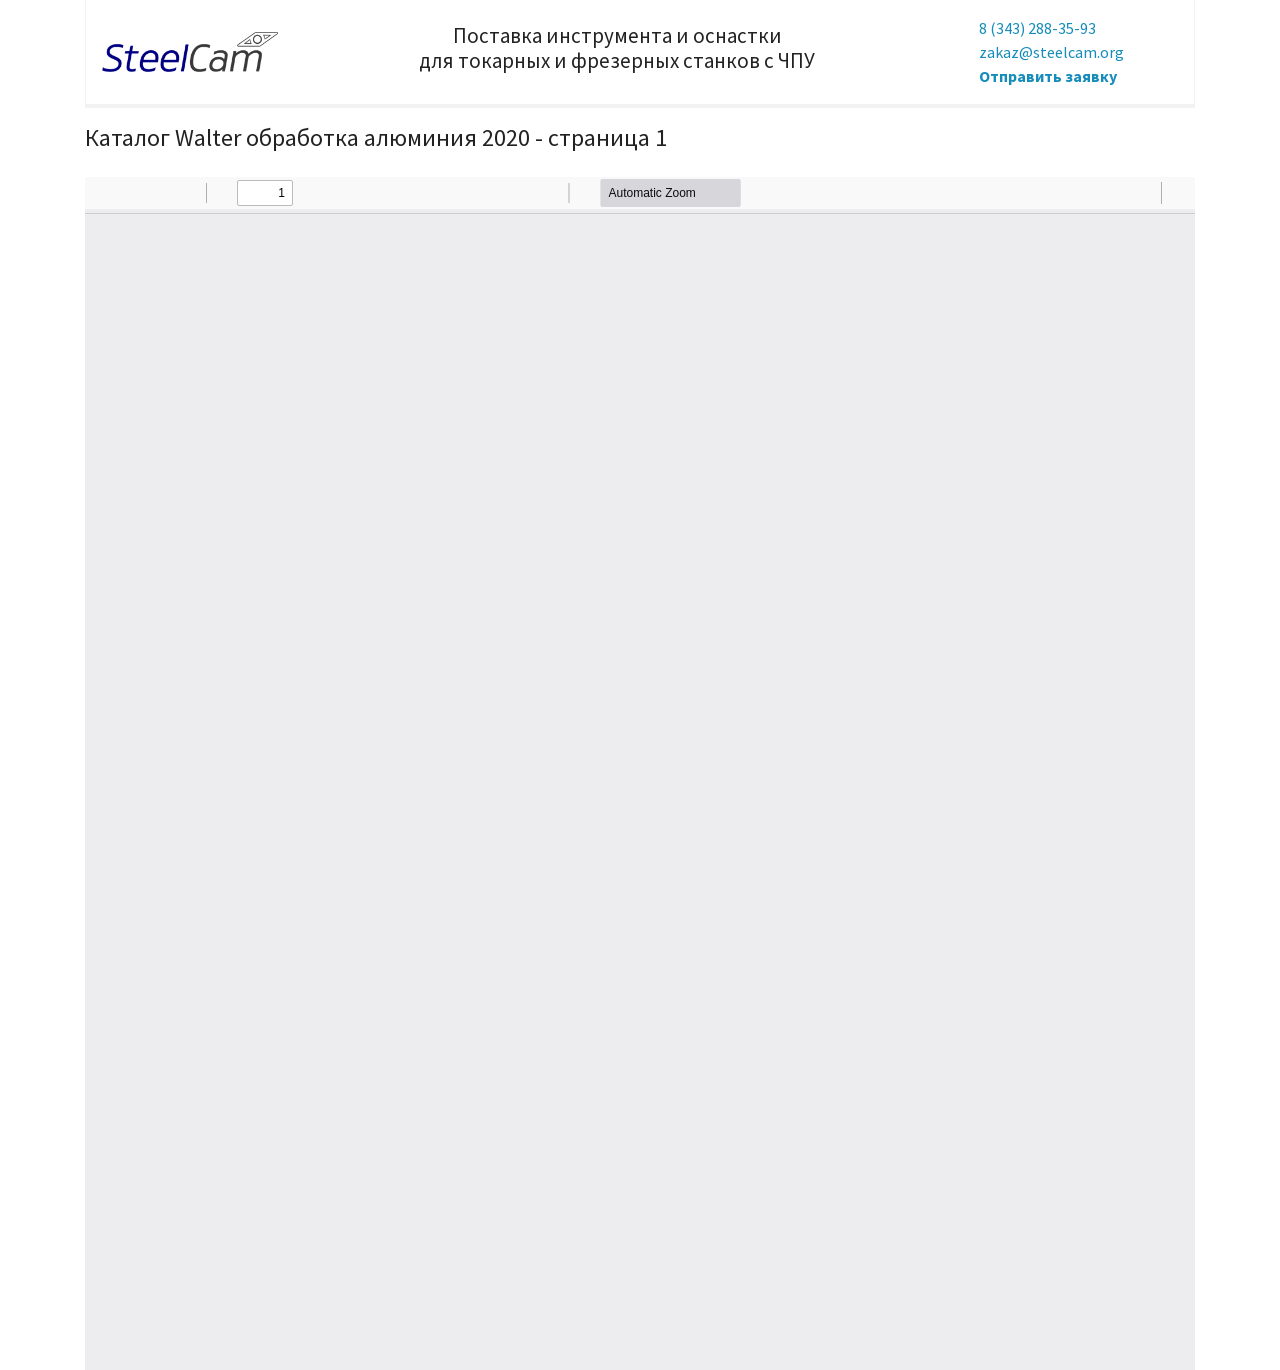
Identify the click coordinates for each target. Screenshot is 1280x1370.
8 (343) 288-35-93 (1037, 28)
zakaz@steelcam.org (1051, 52)
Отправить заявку (1048, 76)
